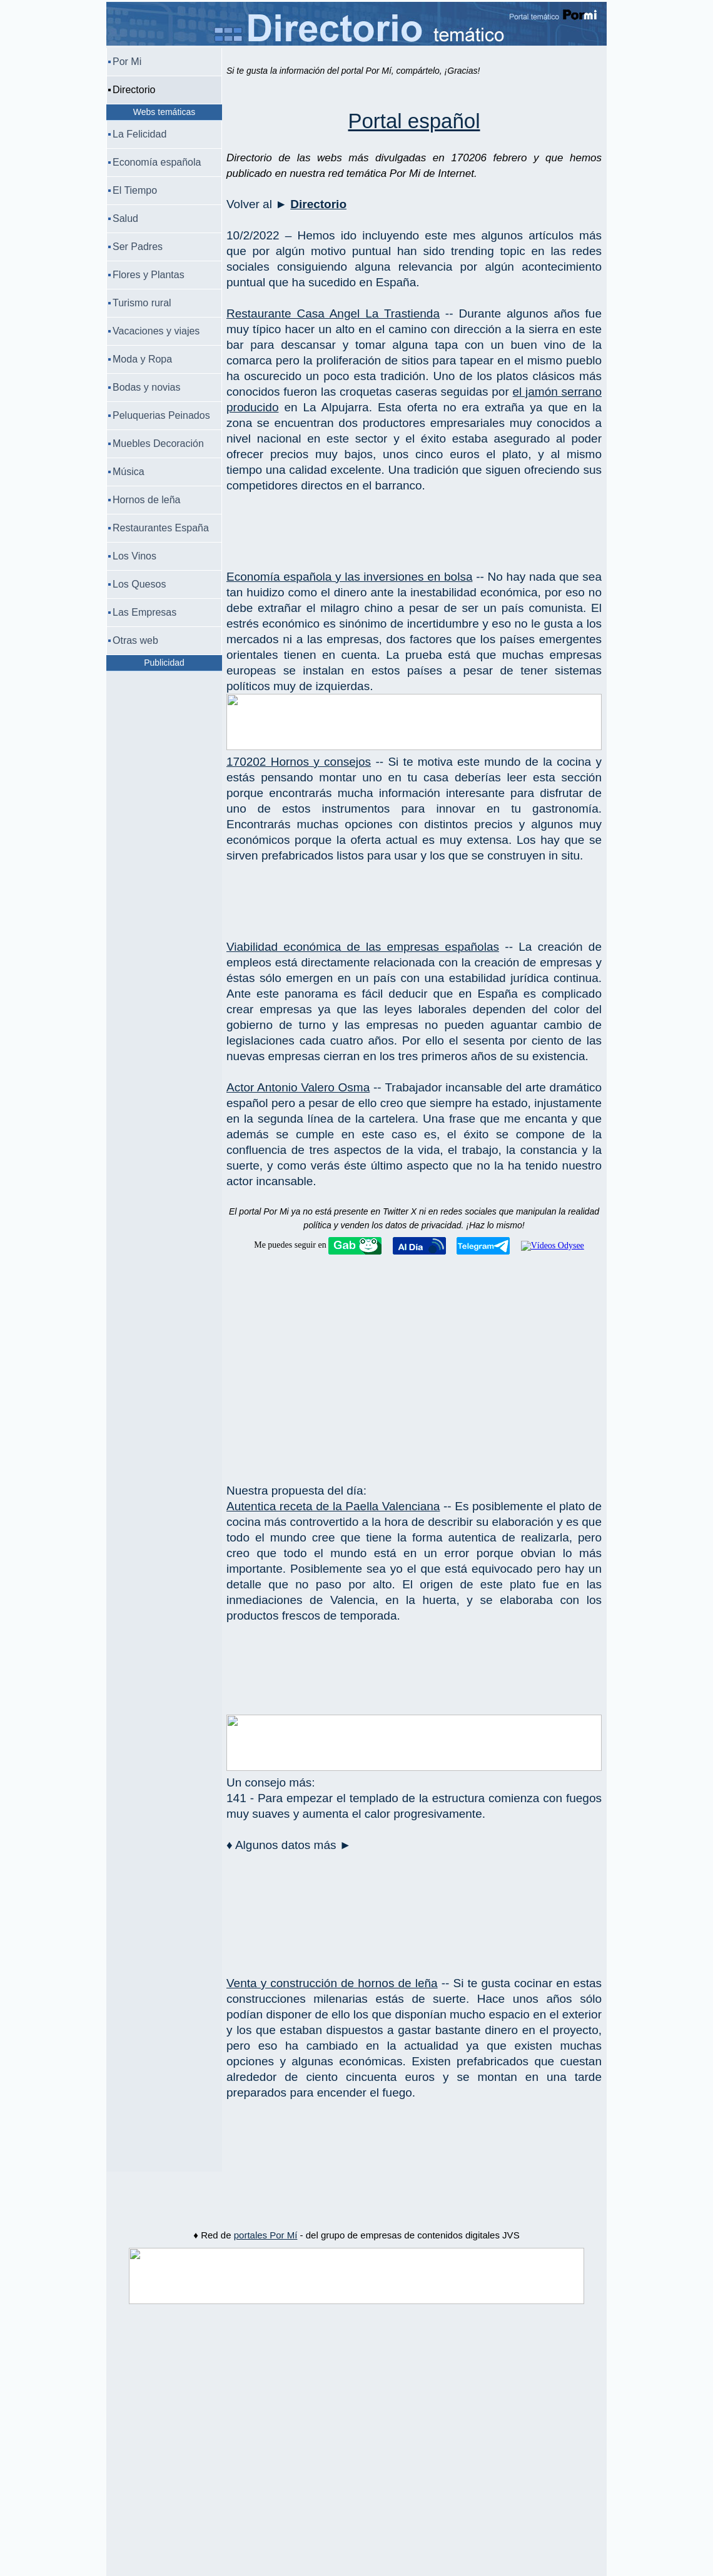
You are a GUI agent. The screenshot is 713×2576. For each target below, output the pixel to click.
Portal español (414, 121)
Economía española (157, 162)
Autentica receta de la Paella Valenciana (333, 1506)
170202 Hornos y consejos (298, 761)
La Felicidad (139, 134)
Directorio (318, 204)
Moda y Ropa (142, 359)
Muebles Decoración (158, 443)
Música (128, 471)
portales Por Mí (266, 2235)
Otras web (135, 640)
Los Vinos (134, 556)
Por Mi (127, 61)
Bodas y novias (147, 387)
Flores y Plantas (149, 274)
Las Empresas (144, 612)
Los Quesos (139, 584)
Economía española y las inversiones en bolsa (349, 576)
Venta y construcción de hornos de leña (332, 1983)
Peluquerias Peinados (161, 415)
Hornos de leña (147, 499)
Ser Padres (138, 246)
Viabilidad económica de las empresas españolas (362, 946)
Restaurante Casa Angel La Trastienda (333, 313)
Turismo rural (142, 303)
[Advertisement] (414, 521)
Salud (125, 218)
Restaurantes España (161, 528)
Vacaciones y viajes (156, 331)
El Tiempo (135, 190)
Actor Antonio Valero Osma (298, 1087)
